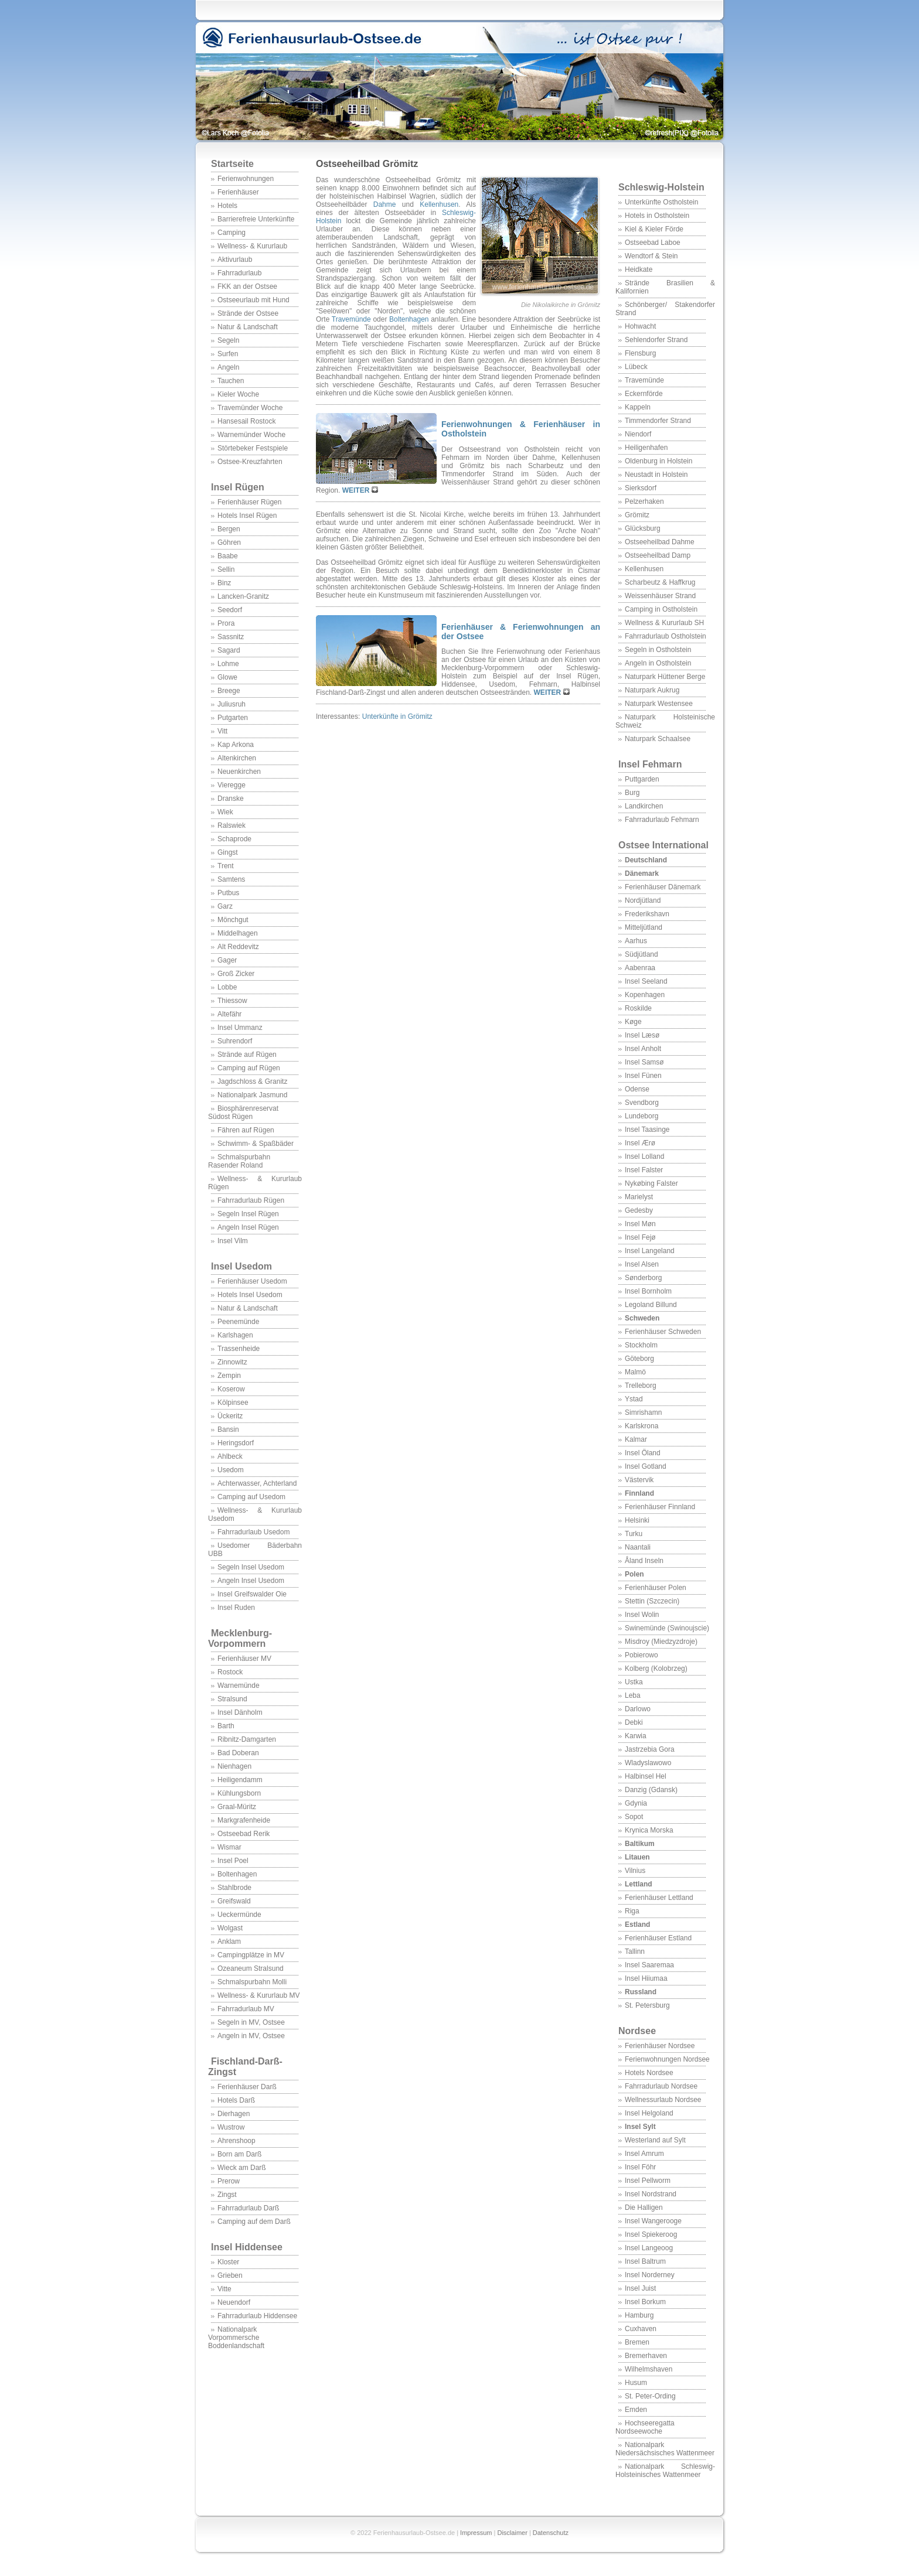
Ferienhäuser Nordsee (660, 2046)
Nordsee (637, 2031)
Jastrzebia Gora (650, 1749)
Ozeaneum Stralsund (250, 1968)
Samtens (231, 879)
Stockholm (641, 1345)
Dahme (384, 204)
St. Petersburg (647, 2005)
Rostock (230, 1672)
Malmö (635, 1372)
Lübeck (636, 367)
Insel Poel (233, 1861)
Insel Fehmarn (650, 764)
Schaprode (234, 839)
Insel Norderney (650, 2275)
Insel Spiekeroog (651, 2234)
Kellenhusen (644, 569)
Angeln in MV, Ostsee (251, 2036)
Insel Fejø (640, 1237)
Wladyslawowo (648, 1763)
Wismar (229, 1847)
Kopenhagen (645, 995)
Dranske (230, 798)
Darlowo (638, 1709)
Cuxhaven (640, 2329)
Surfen (227, 354)
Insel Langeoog (649, 2248)
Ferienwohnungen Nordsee (667, 2059)
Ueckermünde (239, 1914)
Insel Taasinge (647, 1129)
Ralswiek (231, 825)
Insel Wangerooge (653, 2221)
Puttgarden (642, 779)
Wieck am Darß (241, 2168)
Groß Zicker (235, 974)
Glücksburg (643, 528)
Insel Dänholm (240, 1712)
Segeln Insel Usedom (250, 1567)
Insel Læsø (642, 1035)
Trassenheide (238, 1349)
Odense (637, 1089)
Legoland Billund (651, 1305)
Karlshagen (235, 1335)
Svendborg (642, 1102)
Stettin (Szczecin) (652, 1601)
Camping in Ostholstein (661, 609)
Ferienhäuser (238, 192)
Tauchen (230, 381)
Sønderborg (643, 1278)
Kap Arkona (235, 745)
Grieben (230, 2275)
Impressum (476, 2532)
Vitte (224, 2289)
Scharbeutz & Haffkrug (660, 582)
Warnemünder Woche (251, 435)
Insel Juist (640, 2288)
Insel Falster (644, 1170)
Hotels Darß (236, 2100)
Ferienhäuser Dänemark (662, 887)
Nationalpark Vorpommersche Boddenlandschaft (236, 2337)
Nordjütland (643, 900)
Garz (225, 906)
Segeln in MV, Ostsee (251, 2022)
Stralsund (232, 1699)
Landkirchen (644, 806)
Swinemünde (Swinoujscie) (667, 1628)
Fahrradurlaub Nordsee (661, 2086)
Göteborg (639, 1358)
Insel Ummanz (240, 1027)
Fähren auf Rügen (245, 1130)
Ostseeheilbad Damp (657, 555)
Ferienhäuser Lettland (659, 1897)
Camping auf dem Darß (254, 2221)
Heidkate (638, 269)
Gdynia (636, 1803)
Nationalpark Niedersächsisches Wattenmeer (664, 2449)
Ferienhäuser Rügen (249, 502)
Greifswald (234, 1901)
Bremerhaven (646, 2356)
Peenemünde (238, 1322)
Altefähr (229, 1014)
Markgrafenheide (243, 1820)
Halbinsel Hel (645, 1776)
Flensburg (640, 353)
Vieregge (231, 785)
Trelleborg (640, 1385)
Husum (636, 2383)
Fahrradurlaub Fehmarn (662, 820)
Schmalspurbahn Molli (252, 1982)
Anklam (229, 1941)
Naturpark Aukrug (652, 690)
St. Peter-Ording (650, 2396)
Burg (632, 793)
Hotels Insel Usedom (249, 1295)
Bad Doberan (238, 1753)
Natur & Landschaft (247, 327)
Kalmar (636, 1439)
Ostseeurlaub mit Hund (253, 300)
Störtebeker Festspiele (252, 448)
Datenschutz (551, 2532)
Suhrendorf (234, 1041)
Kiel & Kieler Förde (654, 229)
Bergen (228, 529)
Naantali (638, 1547)
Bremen (637, 2342)
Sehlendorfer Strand (656, 340)
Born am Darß (239, 2154)
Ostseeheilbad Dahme (660, 542)
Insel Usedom (241, 1266)
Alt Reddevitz (238, 947)
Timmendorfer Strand (658, 421)
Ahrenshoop (236, 2141)
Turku (633, 1534)
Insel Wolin (642, 1615)
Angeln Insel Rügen (248, 1227)
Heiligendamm (240, 1780)
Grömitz (637, 515)
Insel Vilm (232, 1241)
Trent (225, 866)
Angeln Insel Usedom (250, 1581)
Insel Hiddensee (246, 2247)
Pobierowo (641, 1655)
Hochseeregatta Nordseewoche (645, 2427)
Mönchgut (233, 920)
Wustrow (230, 2127)
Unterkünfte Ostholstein (661, 202)
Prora (225, 623)
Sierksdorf (640, 488)
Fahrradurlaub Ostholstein (665, 636)
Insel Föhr (640, 2167)
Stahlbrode (234, 1888)
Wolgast (230, 1928)
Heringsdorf (235, 1443)
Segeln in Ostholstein (658, 650)
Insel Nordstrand (650, 2194)
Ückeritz (230, 1416)
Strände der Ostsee (247, 313)
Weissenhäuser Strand (660, 596)
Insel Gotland (645, 1466)
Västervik (639, 1480)
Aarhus (636, 941)
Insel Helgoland (649, 2113)
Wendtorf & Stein (651, 256)
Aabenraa (640, 968)
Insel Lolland (644, 1156)
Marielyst (639, 1197)
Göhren (229, 542)
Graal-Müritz (236, 1807)
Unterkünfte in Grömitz (397, 716)
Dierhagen (233, 2114)
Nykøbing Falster (651, 1183)
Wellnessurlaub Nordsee (663, 2100)
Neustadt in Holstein (656, 474)
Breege (228, 691)
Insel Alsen (642, 1264)
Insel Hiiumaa (646, 1978)
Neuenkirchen (239, 771)
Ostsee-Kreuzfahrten (249, 462)
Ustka (634, 1682)
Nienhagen (234, 1766)
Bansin (228, 1429)
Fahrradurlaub (239, 273)
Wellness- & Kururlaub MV (258, 1995)
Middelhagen (237, 933)
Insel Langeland (650, 1251)
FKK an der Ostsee (247, 286)
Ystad (634, 1399)
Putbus (228, 893)
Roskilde (638, 1008)
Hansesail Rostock (246, 421)
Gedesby (639, 1210)
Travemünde (644, 380)
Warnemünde (238, 1685)
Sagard (228, 650)
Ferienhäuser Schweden (663, 1332)
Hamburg (639, 2315)
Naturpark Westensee (659, 704)
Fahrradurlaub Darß (248, 2208)
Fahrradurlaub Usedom (253, 1532)
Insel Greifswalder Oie (252, 1594)
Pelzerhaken (644, 501)
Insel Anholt (643, 1049)
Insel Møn (640, 1224)
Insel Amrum (644, 2153)
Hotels (227, 206)
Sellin (225, 569)
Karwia (635, 1736)
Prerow (228, 2181)
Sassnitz (230, 637)
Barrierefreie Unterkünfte (255, 219)
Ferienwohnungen (245, 179)
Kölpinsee (233, 1402)
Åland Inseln (644, 1561)
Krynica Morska (649, 1830)
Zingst (227, 2195)
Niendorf (638, 434)
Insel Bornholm (648, 1291)
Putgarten (232, 718)
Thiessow (232, 1001)
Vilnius (635, 1871)
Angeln (228, 367)
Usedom (230, 1470)
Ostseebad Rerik (243, 1834)
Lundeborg (641, 1116)
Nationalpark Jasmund (252, 1095)
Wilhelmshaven (648, 2369)
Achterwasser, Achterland (257, 1483)
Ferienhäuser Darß (247, 2087)
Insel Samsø (644, 1062)
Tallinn (635, 1951)
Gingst (227, 852)
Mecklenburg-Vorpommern (240, 1638)
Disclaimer (512, 2532)
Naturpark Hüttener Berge (665, 677)
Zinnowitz (232, 1362)
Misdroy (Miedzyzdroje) (661, 1641)
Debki (634, 1722)
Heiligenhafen (646, 447)
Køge (633, 1022)
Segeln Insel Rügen (248, 1214)
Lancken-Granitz (243, 596)
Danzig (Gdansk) (651, 1790)
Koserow (231, 1389)
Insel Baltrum (645, 2261)
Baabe (227, 556)
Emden (636, 2410)
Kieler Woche (238, 394)
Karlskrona (641, 1426)
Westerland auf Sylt (655, 2140)
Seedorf (229, 610)
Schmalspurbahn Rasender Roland (239, 1161)
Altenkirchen (236, 758)
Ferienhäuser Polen (655, 1588)
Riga (632, 1911)
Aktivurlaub (234, 259)
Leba (633, 1695)
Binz (224, 583)
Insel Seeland (646, 981)
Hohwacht (640, 326)
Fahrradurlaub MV (245, 2009)
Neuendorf (233, 2302)
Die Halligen (644, 2207)
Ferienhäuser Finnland (660, 1507)
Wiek (225, 812)
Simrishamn (643, 1412)
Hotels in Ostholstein (657, 215)
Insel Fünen (643, 1076)
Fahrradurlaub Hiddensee (257, 2316)
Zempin (229, 1375)
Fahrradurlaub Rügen (250, 1200)
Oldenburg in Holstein (658, 461)
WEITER (357, 490)
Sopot (634, 1817)
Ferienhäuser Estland (658, 1938)
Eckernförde (644, 394)
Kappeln (638, 407)
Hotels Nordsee (649, 2073)
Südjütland (641, 954)
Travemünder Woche (249, 408)
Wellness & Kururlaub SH (664, 623)
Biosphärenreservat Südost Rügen (243, 1112)
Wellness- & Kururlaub (252, 246)
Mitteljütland (643, 927)
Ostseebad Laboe (652, 242)
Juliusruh (231, 704)
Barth (225, 1726)
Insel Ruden (236, 1607)
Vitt (222, 731)
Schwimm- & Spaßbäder (255, 1143)
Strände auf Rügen (247, 1054)
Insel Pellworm (647, 2180)
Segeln (228, 340)
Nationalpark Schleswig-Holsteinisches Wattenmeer (665, 2470)
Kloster (228, 2262)
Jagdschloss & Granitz (252, 1081)
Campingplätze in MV (250, 1955)
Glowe (227, 677)
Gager (227, 960)
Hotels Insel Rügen (247, 515)
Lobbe (227, 987)
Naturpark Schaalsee (657, 739)
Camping (231, 232)
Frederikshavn (647, 914)
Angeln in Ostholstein (658, 663)
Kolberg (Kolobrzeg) (656, 1668)
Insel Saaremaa (649, 1965)
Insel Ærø (640, 1143)
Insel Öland (643, 1453)
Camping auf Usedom (251, 1497)
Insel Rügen (237, 487)
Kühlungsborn (239, 1793)
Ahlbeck (230, 1456)
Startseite (232, 164)
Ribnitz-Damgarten (246, 1739)
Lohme (228, 664)
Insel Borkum (645, 2302)
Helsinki (637, 1520)
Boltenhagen (237, 1874)
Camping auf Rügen (248, 1068)
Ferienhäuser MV (244, 1658)
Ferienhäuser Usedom (252, 1281)
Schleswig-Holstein (661, 187)
